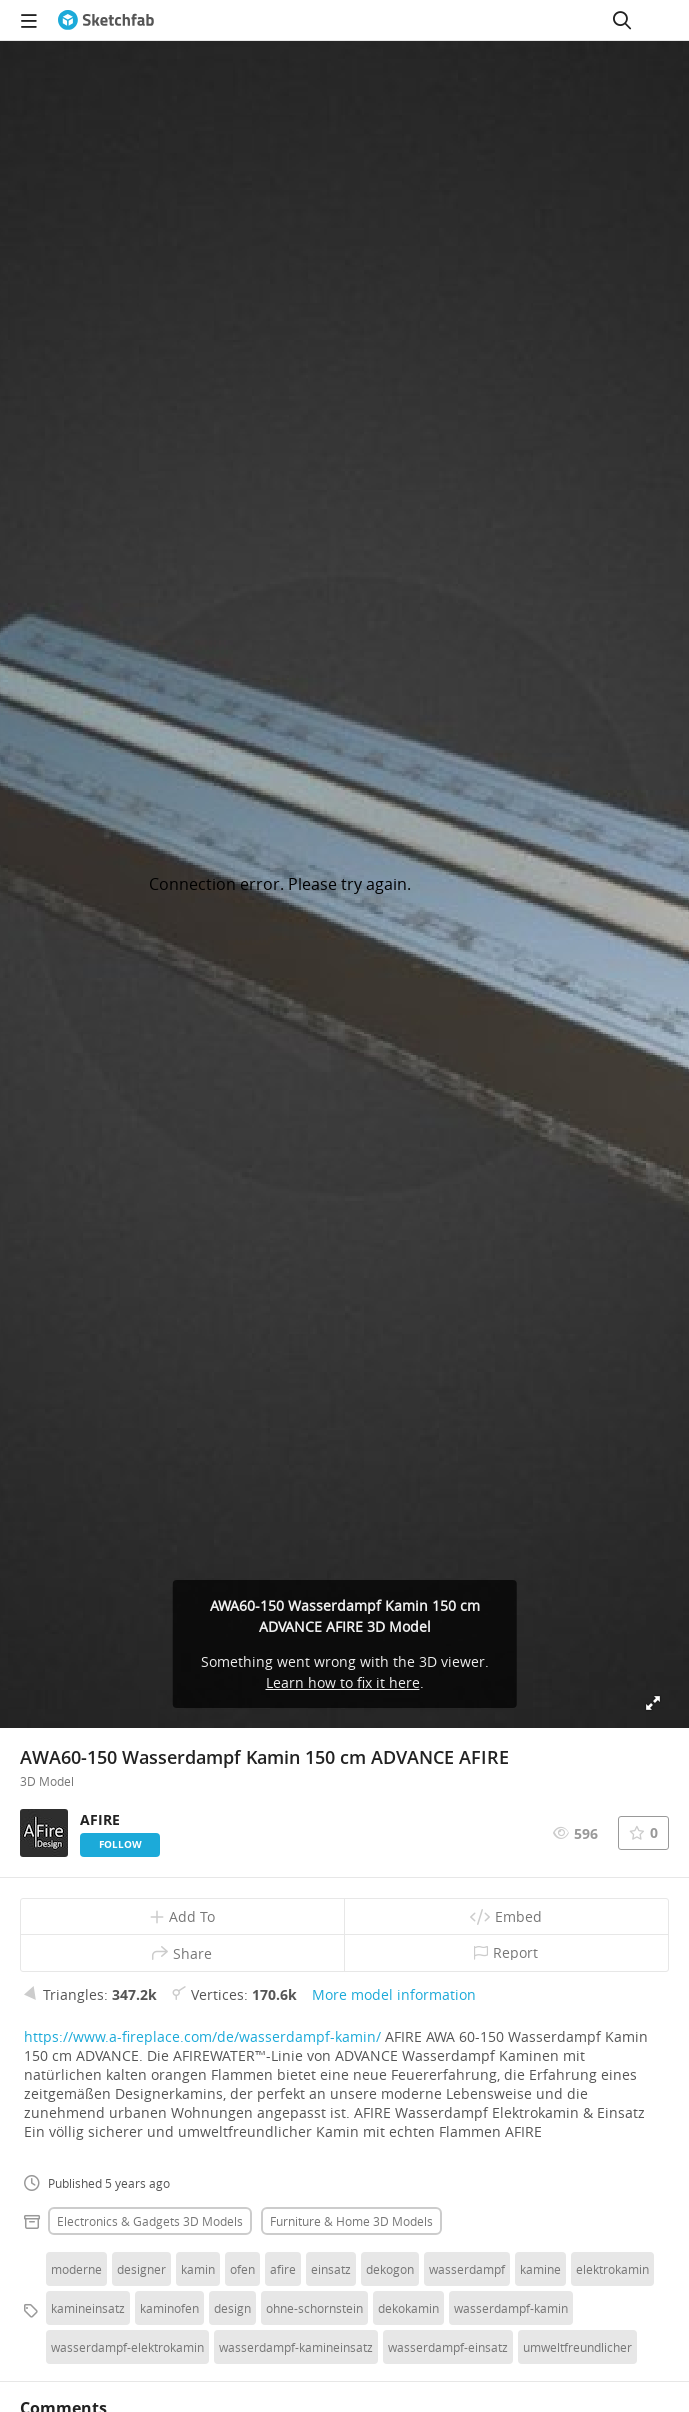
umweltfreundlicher (577, 2347)
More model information (394, 1994)
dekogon (390, 2269)
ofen (242, 2269)
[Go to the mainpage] (106, 20)
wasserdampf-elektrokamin (127, 2347)
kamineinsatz (88, 2308)
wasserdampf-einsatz (448, 2347)
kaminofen (169, 2308)
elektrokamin (612, 2269)
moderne (76, 2269)
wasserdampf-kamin (511, 2308)
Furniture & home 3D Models (351, 2221)
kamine (540, 2269)
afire (283, 2269)
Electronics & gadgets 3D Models (150, 2221)
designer (141, 2269)
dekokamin (408, 2308)
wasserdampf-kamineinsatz (296, 2347)
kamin (198, 2269)
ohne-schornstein (314, 2308)
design (232, 2308)
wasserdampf (467, 2269)
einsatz (331, 2269)
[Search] (622, 20)
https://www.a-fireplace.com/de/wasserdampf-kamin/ (202, 2036)
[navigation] (29, 20)
